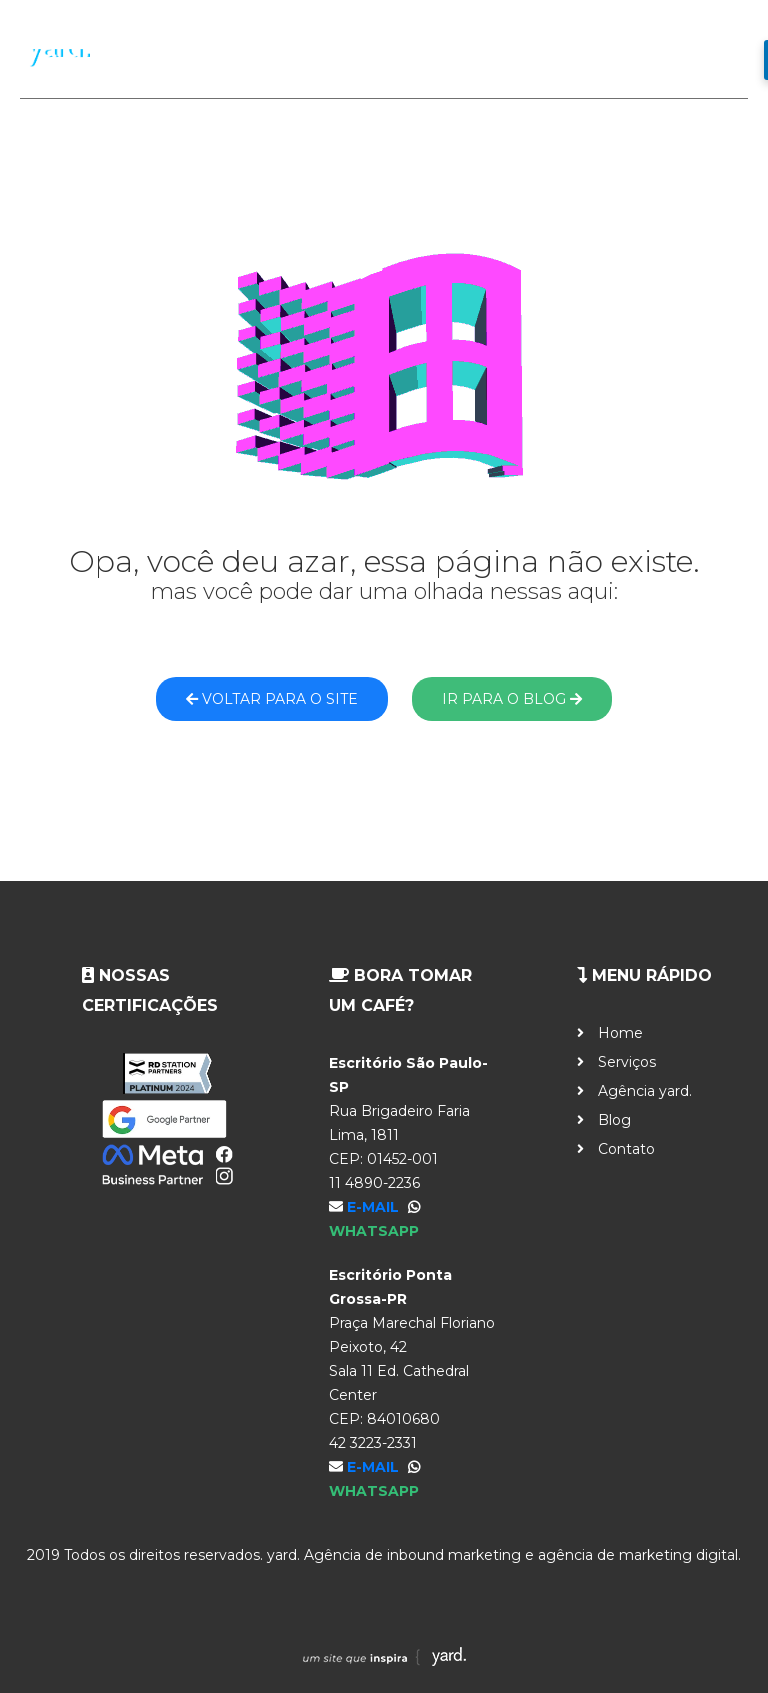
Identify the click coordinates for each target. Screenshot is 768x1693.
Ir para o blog (512, 699)
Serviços (627, 1062)
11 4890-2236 (374, 1183)
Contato (626, 1149)
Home (620, 1033)
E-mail (375, 1207)
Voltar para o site (272, 699)
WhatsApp (374, 1231)
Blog (614, 1120)
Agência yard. (645, 1091)
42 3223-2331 (373, 1443)
